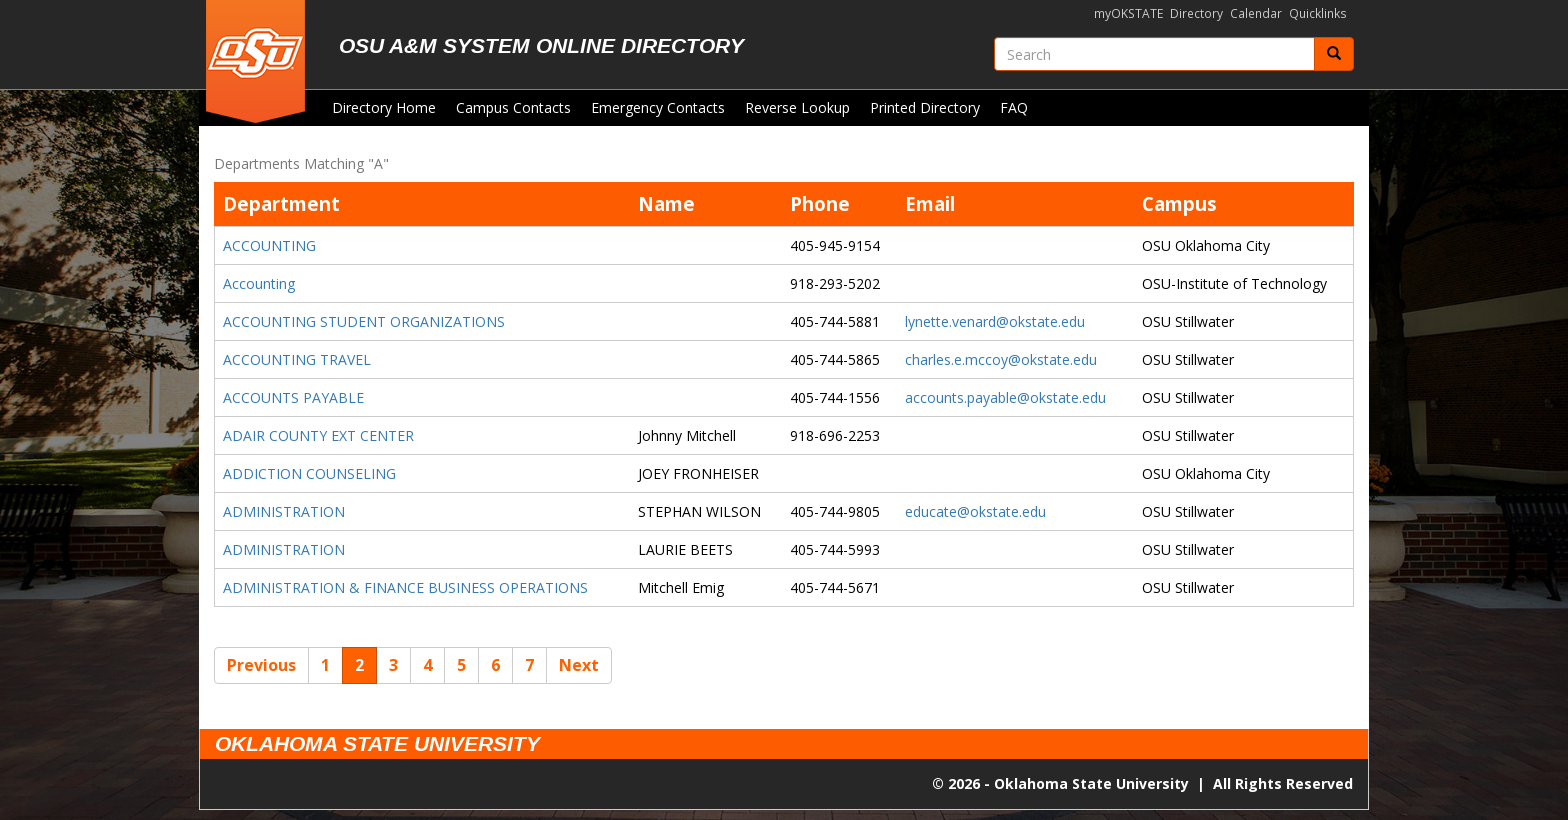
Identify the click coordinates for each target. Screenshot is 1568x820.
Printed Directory (925, 107)
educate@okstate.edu (975, 511)
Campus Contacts (513, 107)
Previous (261, 665)
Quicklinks (1318, 13)
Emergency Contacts (658, 107)
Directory (1196, 13)
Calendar (1256, 13)
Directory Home (384, 107)
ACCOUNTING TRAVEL (297, 359)
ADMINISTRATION (284, 511)
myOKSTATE (1128, 13)
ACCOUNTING (269, 245)
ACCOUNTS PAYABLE (293, 397)
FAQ (1014, 107)
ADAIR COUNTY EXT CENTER (318, 435)
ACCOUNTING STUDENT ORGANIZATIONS (364, 321)
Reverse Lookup (797, 107)
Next (579, 665)
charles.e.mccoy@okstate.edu (1001, 359)
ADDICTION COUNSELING (309, 473)
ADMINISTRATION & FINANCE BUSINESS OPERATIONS (405, 587)
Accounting (259, 283)
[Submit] (1334, 54)
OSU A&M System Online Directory (541, 45)
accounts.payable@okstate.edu (1005, 397)
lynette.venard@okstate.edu (995, 321)
